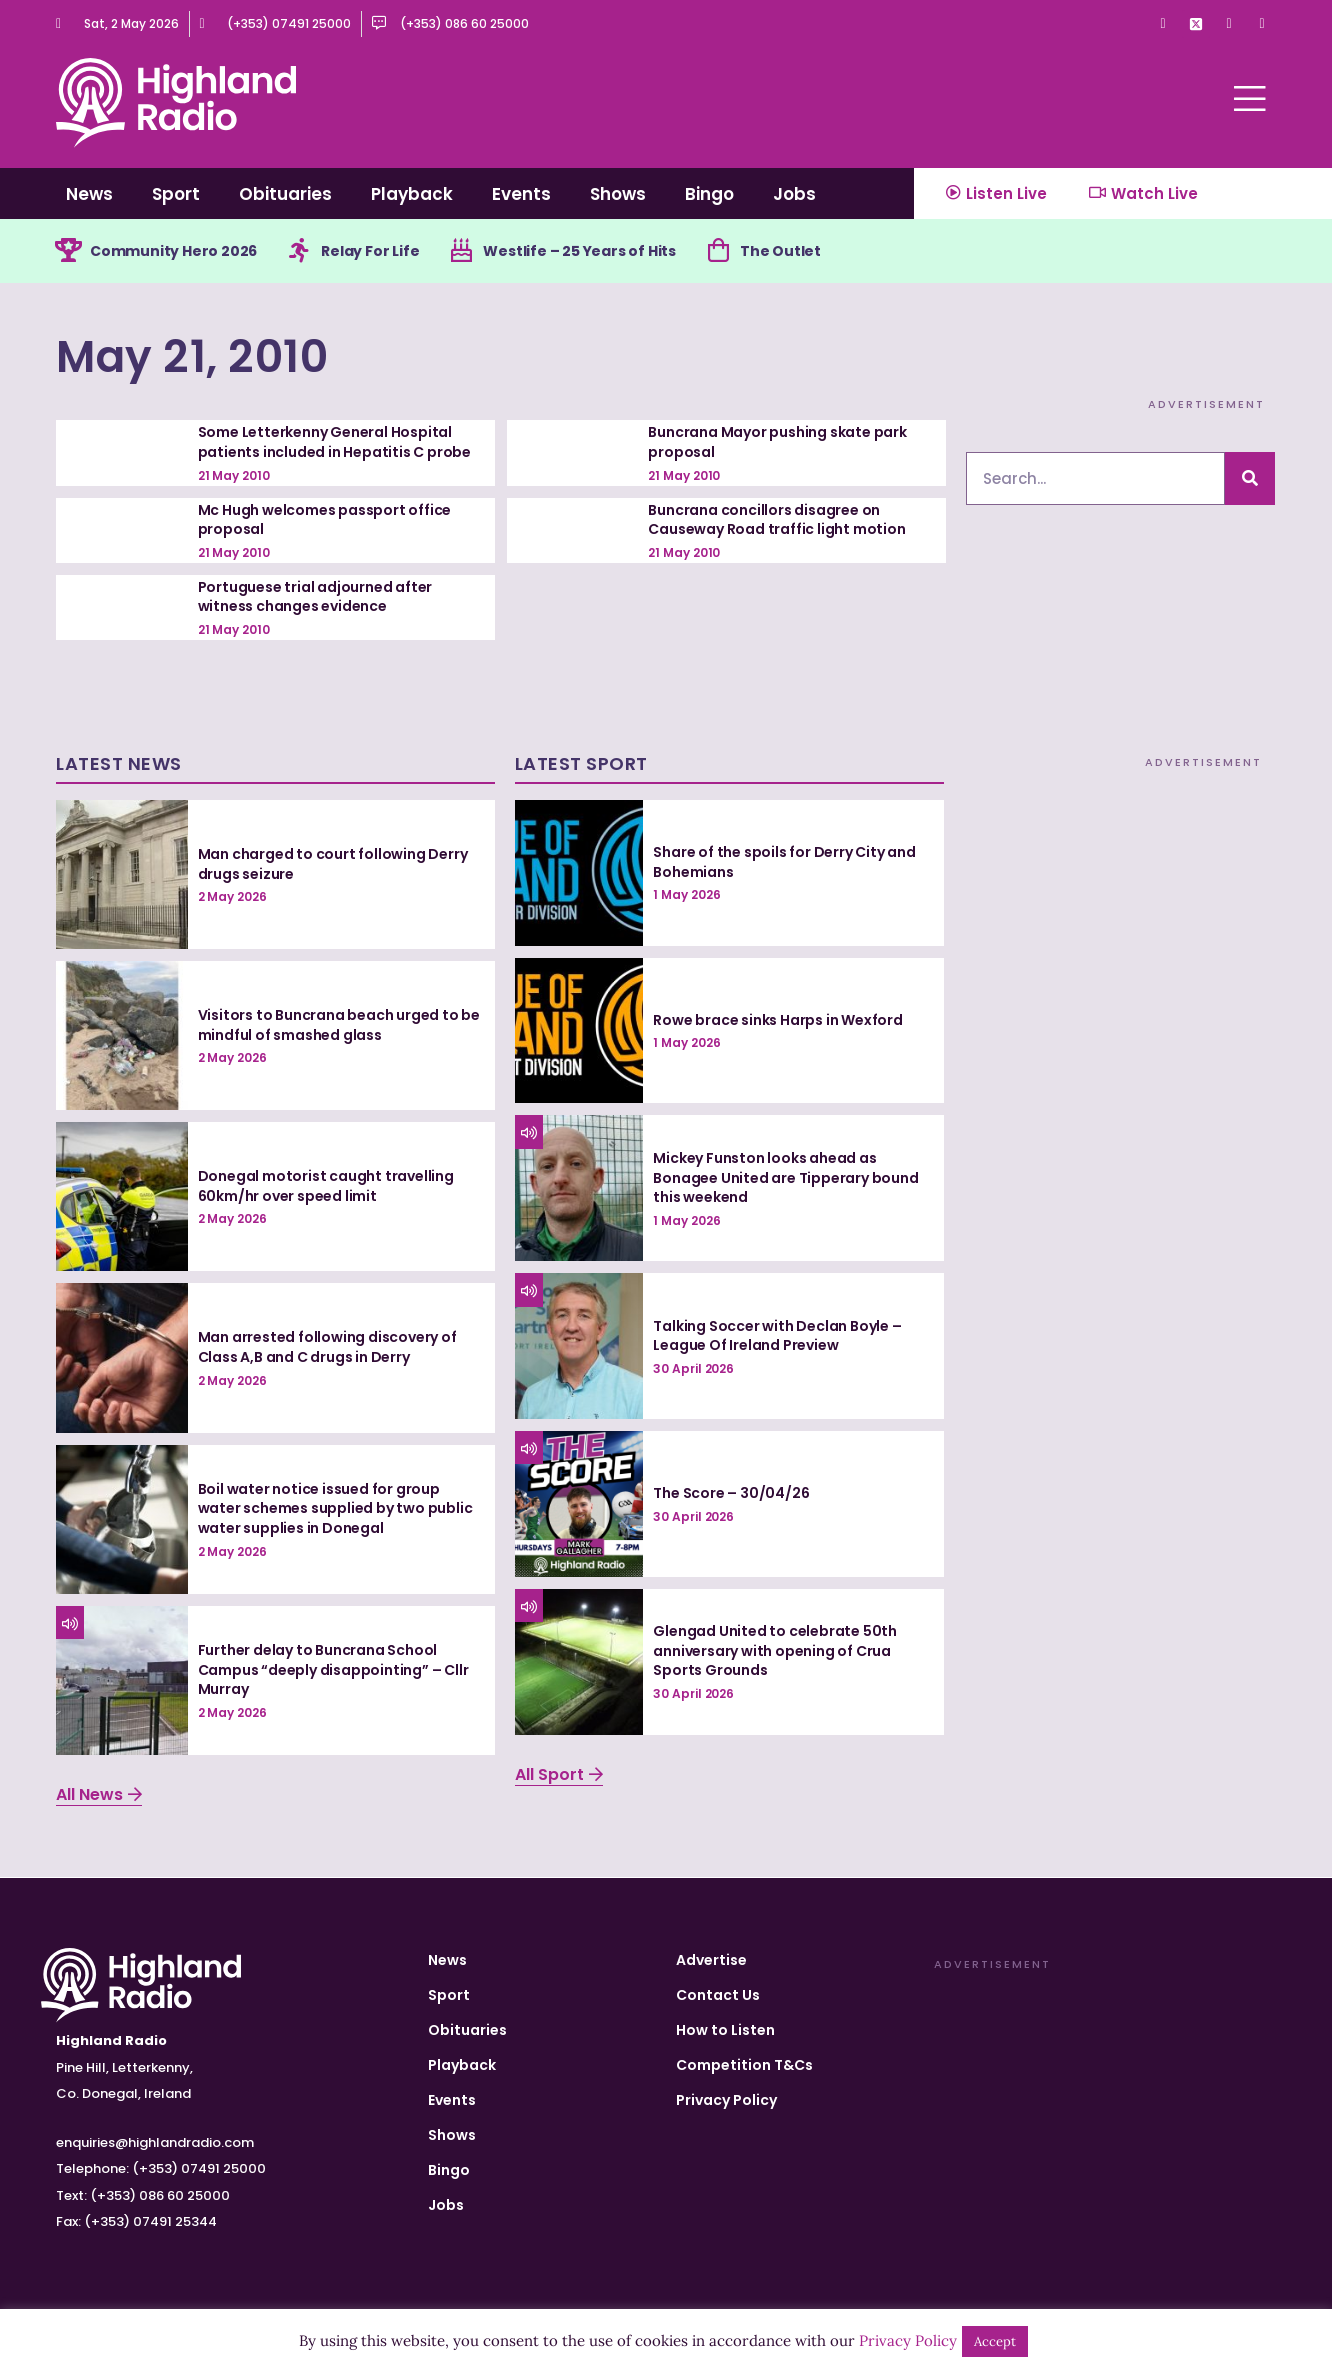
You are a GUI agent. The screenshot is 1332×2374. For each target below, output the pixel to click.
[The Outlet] (718, 251)
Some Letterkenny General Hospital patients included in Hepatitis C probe (334, 442)
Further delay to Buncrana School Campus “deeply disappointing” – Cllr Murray (333, 1669)
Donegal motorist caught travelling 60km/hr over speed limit (326, 1186)
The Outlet (780, 251)
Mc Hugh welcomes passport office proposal (325, 520)
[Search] (1250, 478)
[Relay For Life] (299, 251)
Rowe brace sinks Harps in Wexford (777, 1020)
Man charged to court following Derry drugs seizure (333, 864)
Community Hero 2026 (173, 251)
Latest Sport (581, 763)
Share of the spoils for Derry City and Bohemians (784, 862)
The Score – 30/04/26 (731, 1493)
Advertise (711, 1960)
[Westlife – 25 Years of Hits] (461, 251)
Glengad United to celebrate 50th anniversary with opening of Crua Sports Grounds (775, 1650)
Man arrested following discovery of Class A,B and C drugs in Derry (327, 1347)
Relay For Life (370, 251)
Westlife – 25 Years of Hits (579, 251)
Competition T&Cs (744, 2065)
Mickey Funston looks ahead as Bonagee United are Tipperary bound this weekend (785, 1177)
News (89, 194)
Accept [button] (995, 2341)
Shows (618, 194)
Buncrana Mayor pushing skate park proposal (777, 442)
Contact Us (718, 1995)
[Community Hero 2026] (68, 251)
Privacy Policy (726, 2100)
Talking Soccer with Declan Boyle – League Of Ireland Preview (777, 1336)
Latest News (119, 763)
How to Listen (725, 2030)
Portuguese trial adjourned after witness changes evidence (315, 597)
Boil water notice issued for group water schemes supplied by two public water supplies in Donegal (335, 1508)
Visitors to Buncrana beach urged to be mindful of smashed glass (339, 1025)
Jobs (794, 194)
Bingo (709, 194)
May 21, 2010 (192, 356)
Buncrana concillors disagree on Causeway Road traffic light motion (776, 520)
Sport (176, 194)
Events (521, 194)
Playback (412, 194)
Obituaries (285, 194)
